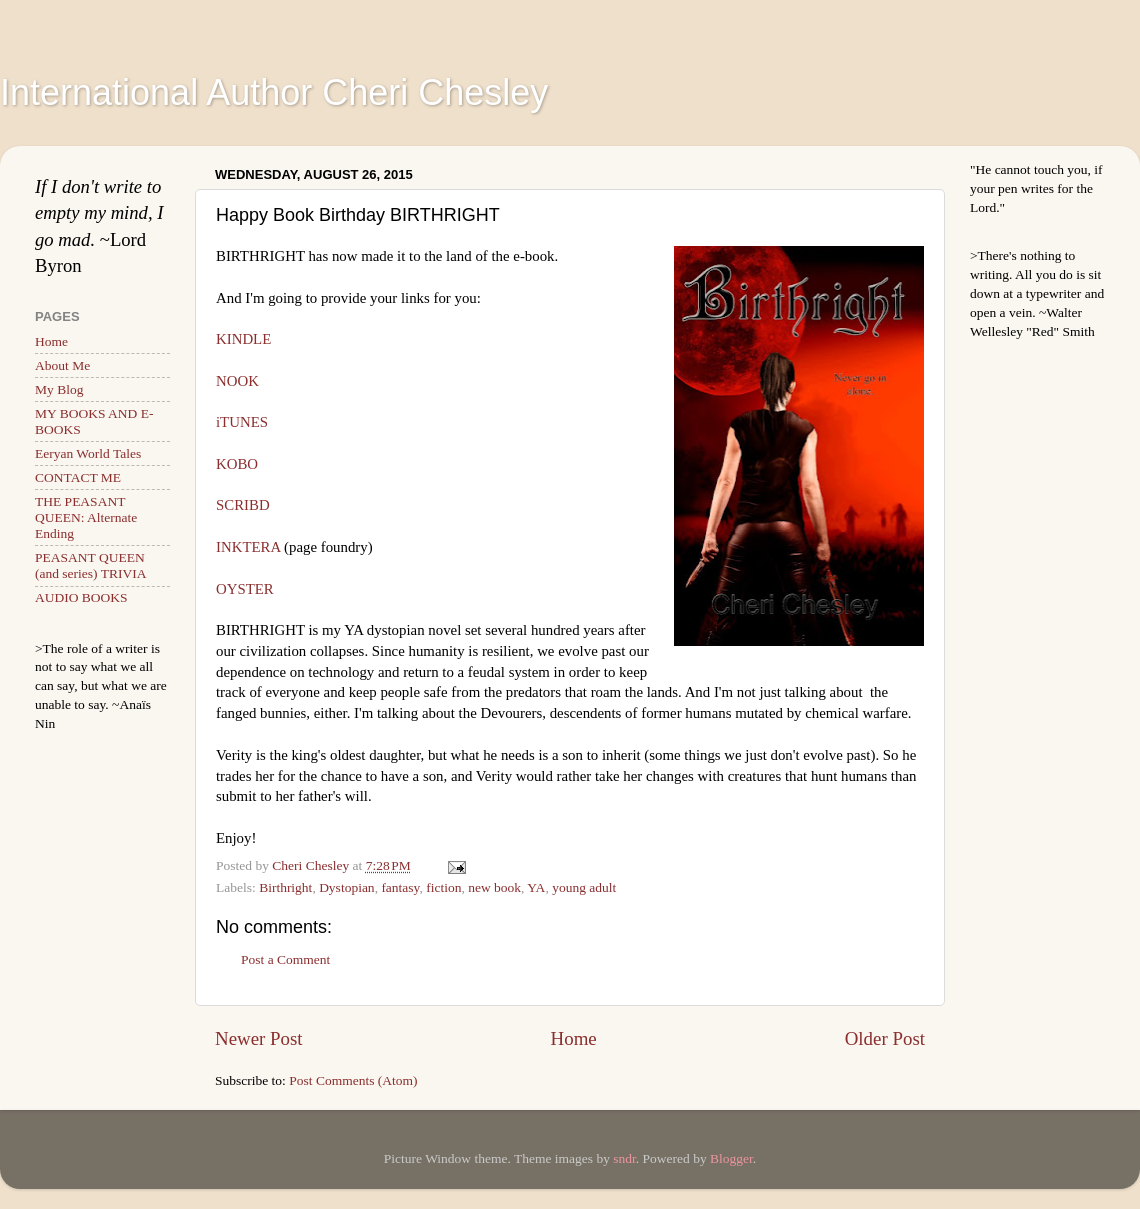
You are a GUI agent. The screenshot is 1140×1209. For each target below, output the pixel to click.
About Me (62, 365)
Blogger (731, 1158)
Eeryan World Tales (88, 453)
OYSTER (245, 589)
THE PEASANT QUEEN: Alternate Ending (86, 517)
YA (536, 887)
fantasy (400, 887)
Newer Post (259, 1038)
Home (574, 1038)
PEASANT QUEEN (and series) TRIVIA (90, 565)
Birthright (285, 887)
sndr (624, 1158)
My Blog (59, 389)
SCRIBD (243, 505)
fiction (443, 887)
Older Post (885, 1038)
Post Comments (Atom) (353, 1080)
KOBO (237, 464)
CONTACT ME (78, 477)
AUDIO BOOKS (81, 597)
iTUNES (242, 422)
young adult (584, 887)
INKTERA (294, 547)
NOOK (237, 381)
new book (494, 887)
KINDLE (243, 339)
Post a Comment (285, 959)
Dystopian (347, 887)
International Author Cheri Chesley (274, 92)
